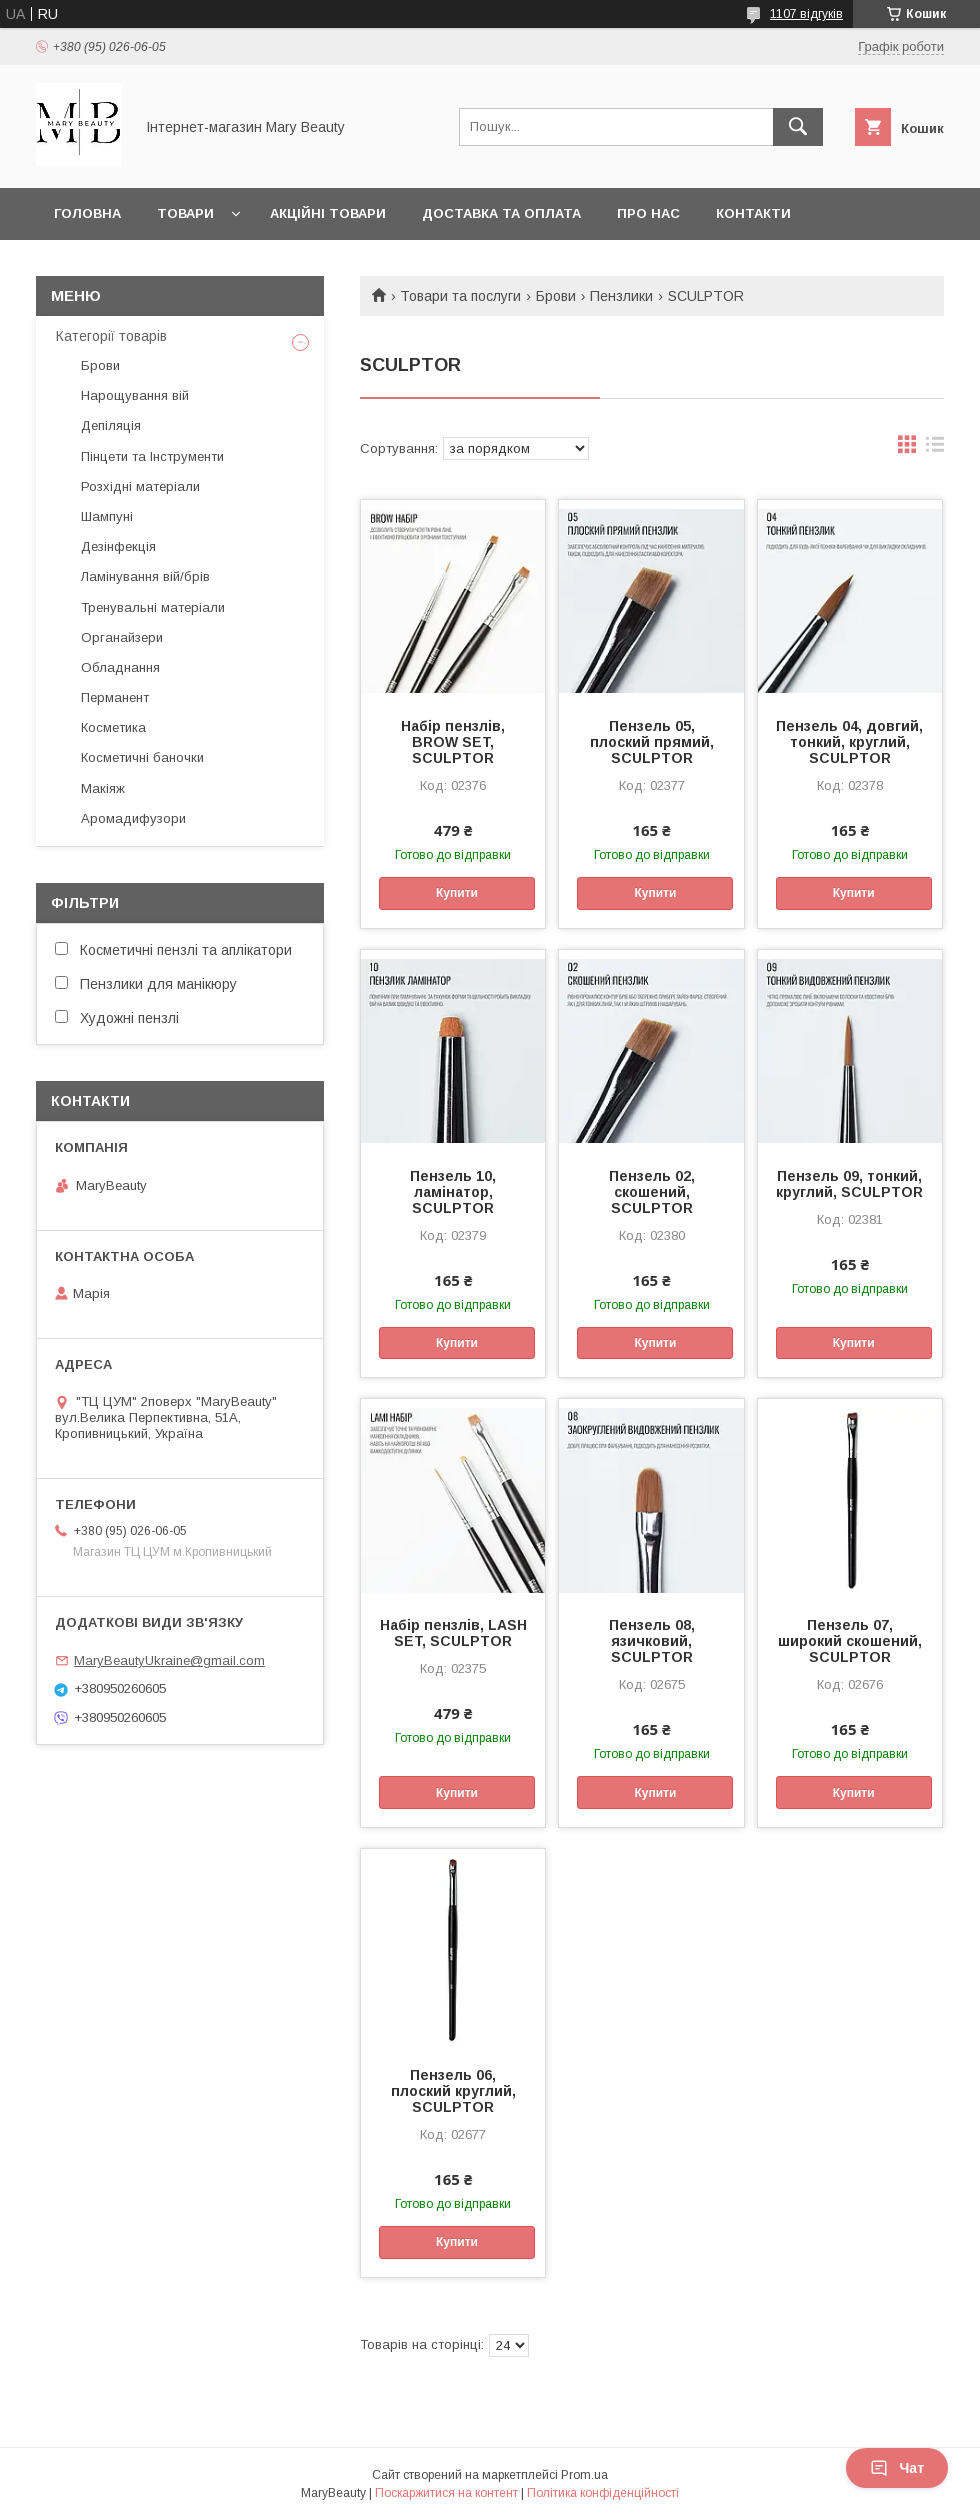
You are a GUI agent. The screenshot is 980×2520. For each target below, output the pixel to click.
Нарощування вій (135, 395)
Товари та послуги (460, 296)
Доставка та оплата (501, 213)
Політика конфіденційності (603, 2493)
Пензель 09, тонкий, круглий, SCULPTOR (849, 1184)
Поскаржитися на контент (446, 2493)
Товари (185, 213)
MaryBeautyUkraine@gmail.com (169, 1660)
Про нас (648, 213)
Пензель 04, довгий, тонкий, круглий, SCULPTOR (849, 742)
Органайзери (122, 637)
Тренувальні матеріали (153, 607)
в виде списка (935, 449)
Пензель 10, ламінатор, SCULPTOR (453, 1192)
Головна (87, 213)
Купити (457, 893)
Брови (556, 296)
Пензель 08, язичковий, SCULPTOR (652, 1641)
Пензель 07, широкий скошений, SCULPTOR (850, 1641)
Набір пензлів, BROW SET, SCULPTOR (453, 742)
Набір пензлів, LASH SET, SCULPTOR (453, 1633)
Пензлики (621, 296)
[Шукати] (798, 127)
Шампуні (107, 516)
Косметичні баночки (142, 757)
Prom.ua (584, 2475)
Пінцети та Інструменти (152, 456)
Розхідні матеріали (140, 486)
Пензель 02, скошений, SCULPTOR (652, 1192)
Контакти (753, 213)
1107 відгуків (806, 14)
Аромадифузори (133, 818)
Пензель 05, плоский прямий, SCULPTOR (652, 742)
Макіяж (103, 788)
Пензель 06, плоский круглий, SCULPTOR (453, 2091)
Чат (897, 2468)
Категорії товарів (111, 336)
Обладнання (120, 667)
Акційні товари (328, 213)
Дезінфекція (118, 546)
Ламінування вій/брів (145, 576)
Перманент (115, 697)
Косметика (113, 727)
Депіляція (111, 425)
